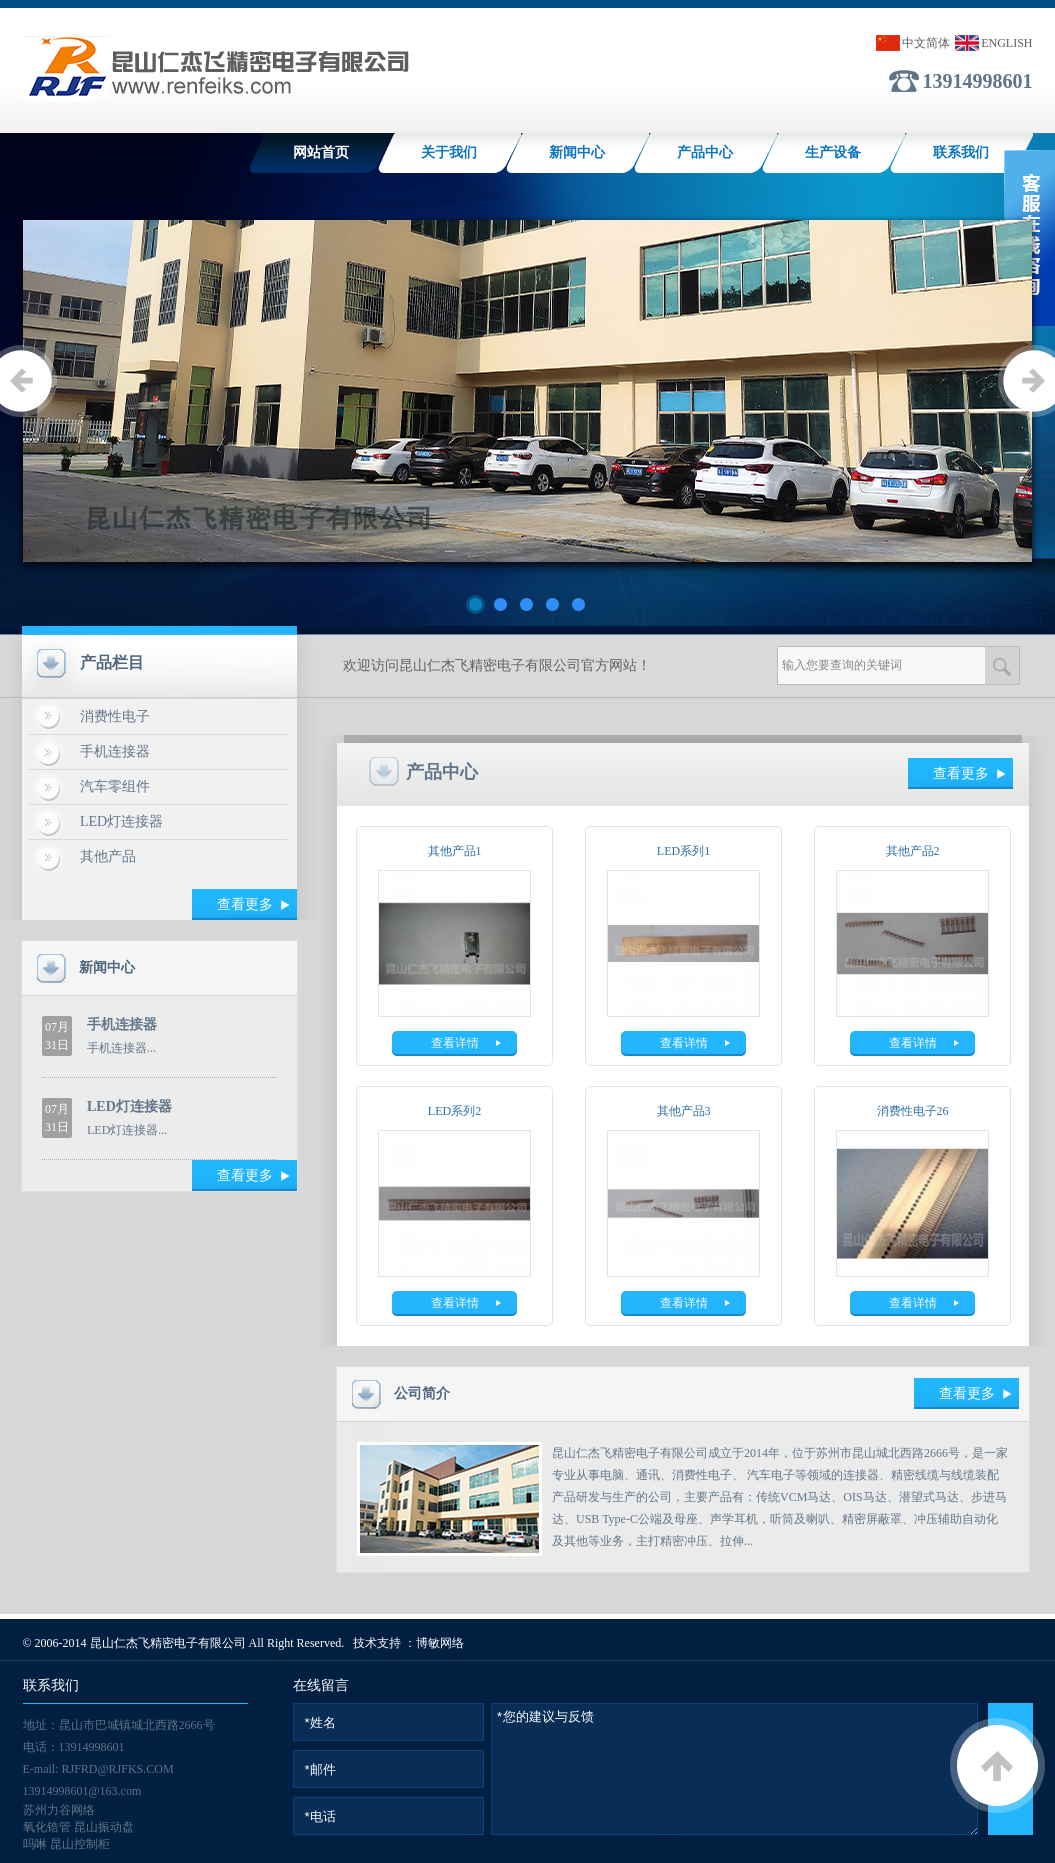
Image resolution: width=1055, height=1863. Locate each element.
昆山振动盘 (104, 1827)
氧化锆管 (47, 1827)
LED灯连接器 (121, 821)
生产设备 (833, 152)
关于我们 (449, 152)
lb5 (527, 391)
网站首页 (321, 152)
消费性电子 (115, 716)
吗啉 (35, 1844)
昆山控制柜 (80, 1844)
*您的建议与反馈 (734, 1769)
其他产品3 (684, 1111)
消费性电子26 (913, 1111)
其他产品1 (455, 851)
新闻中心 (577, 152)
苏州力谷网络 (59, 1810)
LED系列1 (683, 851)
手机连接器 (115, 751)
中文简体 (926, 43)
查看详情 (455, 1043)
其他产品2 (913, 851)
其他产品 (108, 856)
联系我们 (961, 152)
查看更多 (245, 904)
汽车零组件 (115, 786)
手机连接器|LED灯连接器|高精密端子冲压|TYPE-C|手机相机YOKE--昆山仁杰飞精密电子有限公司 (216, 70)
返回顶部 (997, 1765)
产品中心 (705, 152)
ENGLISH (1006, 43)
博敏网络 (440, 1643)
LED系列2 (454, 1111)
